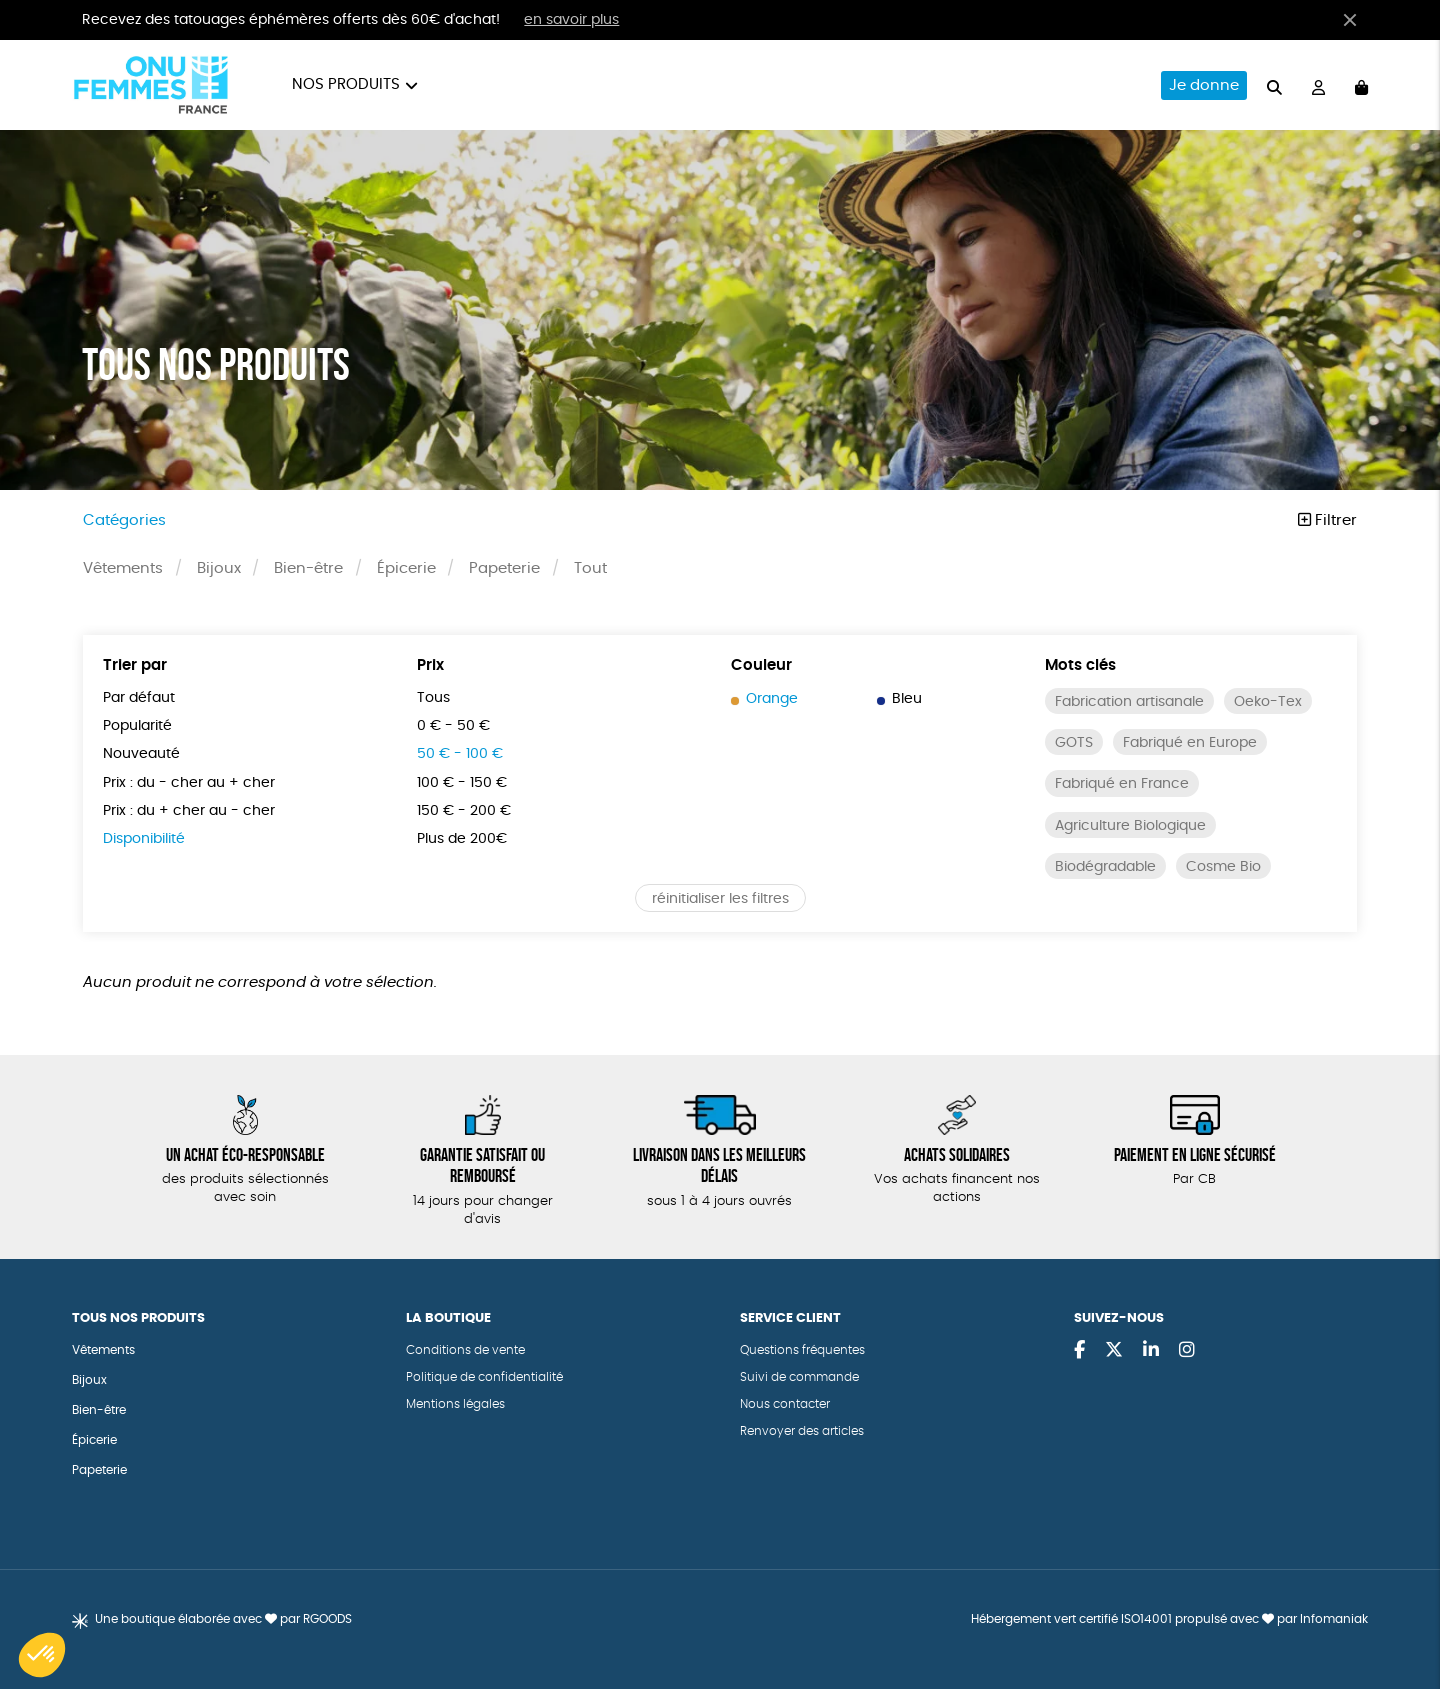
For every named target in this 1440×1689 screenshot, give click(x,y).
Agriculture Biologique (1130, 826)
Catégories (124, 520)
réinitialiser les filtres (720, 899)
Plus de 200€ (462, 839)
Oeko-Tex (1268, 702)
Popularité (137, 726)
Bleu (899, 699)
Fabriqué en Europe (1190, 743)
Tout (590, 568)
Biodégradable (1105, 867)
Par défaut (139, 698)
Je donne (1204, 85)
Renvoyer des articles (802, 1431)
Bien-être (308, 568)
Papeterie (504, 568)
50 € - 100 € (460, 754)
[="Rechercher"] (1274, 84)
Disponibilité (144, 839)
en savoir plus (571, 20)
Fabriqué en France (1122, 784)
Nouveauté (141, 754)
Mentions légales (455, 1404)
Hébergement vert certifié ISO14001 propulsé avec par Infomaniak (1169, 1619)
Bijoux (219, 568)
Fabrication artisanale (1129, 702)
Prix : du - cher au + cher (189, 783)
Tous (433, 698)
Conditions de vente (465, 1350)
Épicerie (406, 568)
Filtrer (1327, 520)
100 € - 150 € (462, 783)
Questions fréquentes (802, 1350)
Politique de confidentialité (484, 1377)
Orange (764, 699)
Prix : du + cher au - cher (189, 811)
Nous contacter (785, 1404)
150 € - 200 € (464, 811)
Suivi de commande (799, 1377)
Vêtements (123, 568)
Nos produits (346, 84)
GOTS (1074, 743)
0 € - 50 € (453, 726)
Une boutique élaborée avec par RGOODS (223, 1619)
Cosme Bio (1223, 867)
